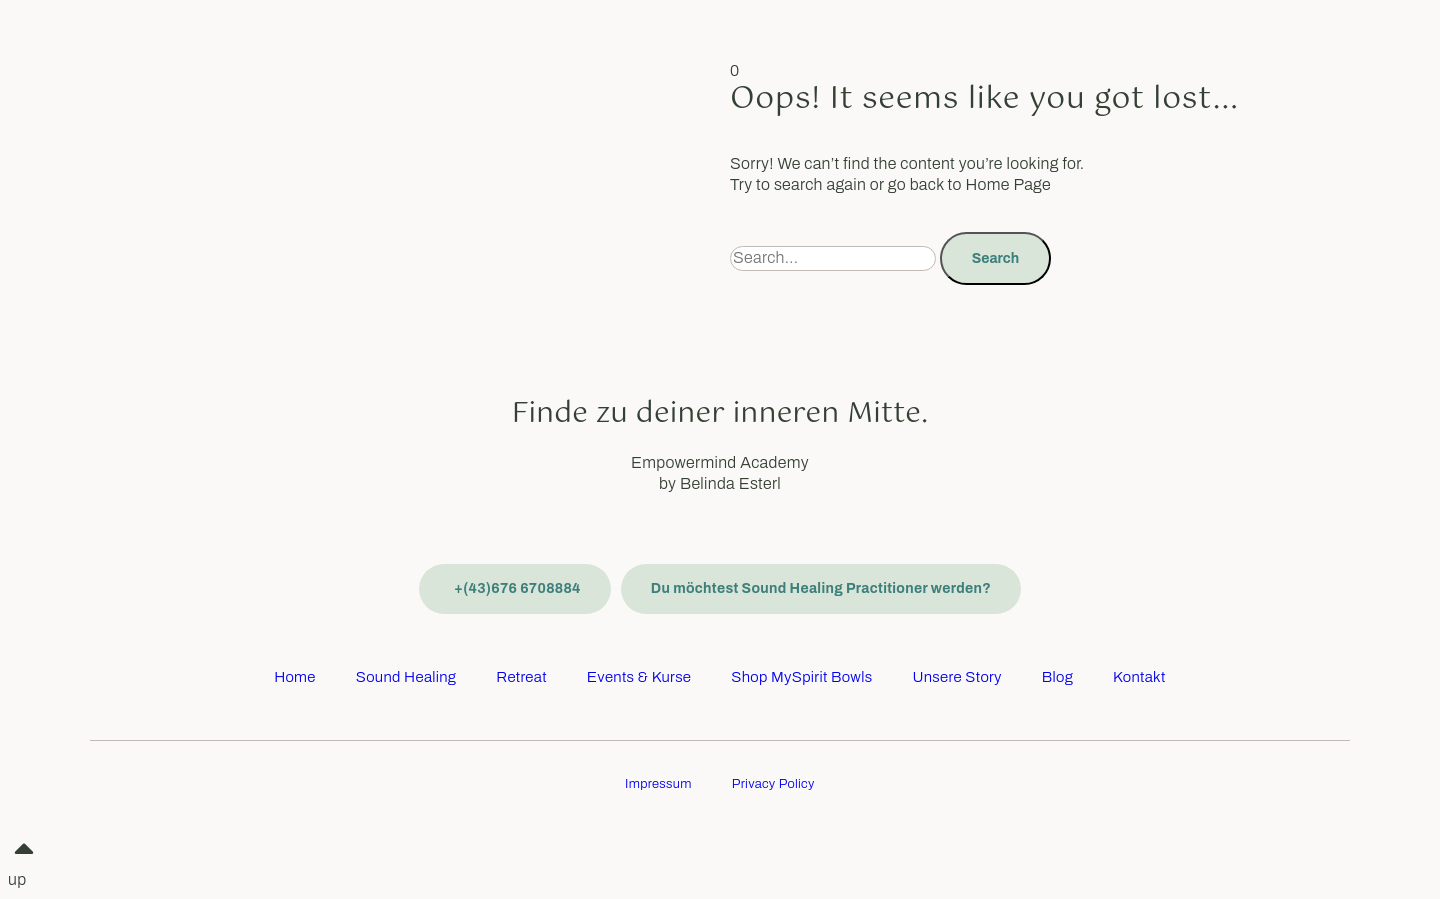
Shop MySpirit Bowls (801, 677)
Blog (1057, 677)
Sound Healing (406, 677)
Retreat (521, 677)
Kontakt (1139, 677)
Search (995, 258)
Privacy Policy (773, 784)
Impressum (658, 784)
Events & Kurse (639, 677)
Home (295, 677)
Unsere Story (956, 677)
